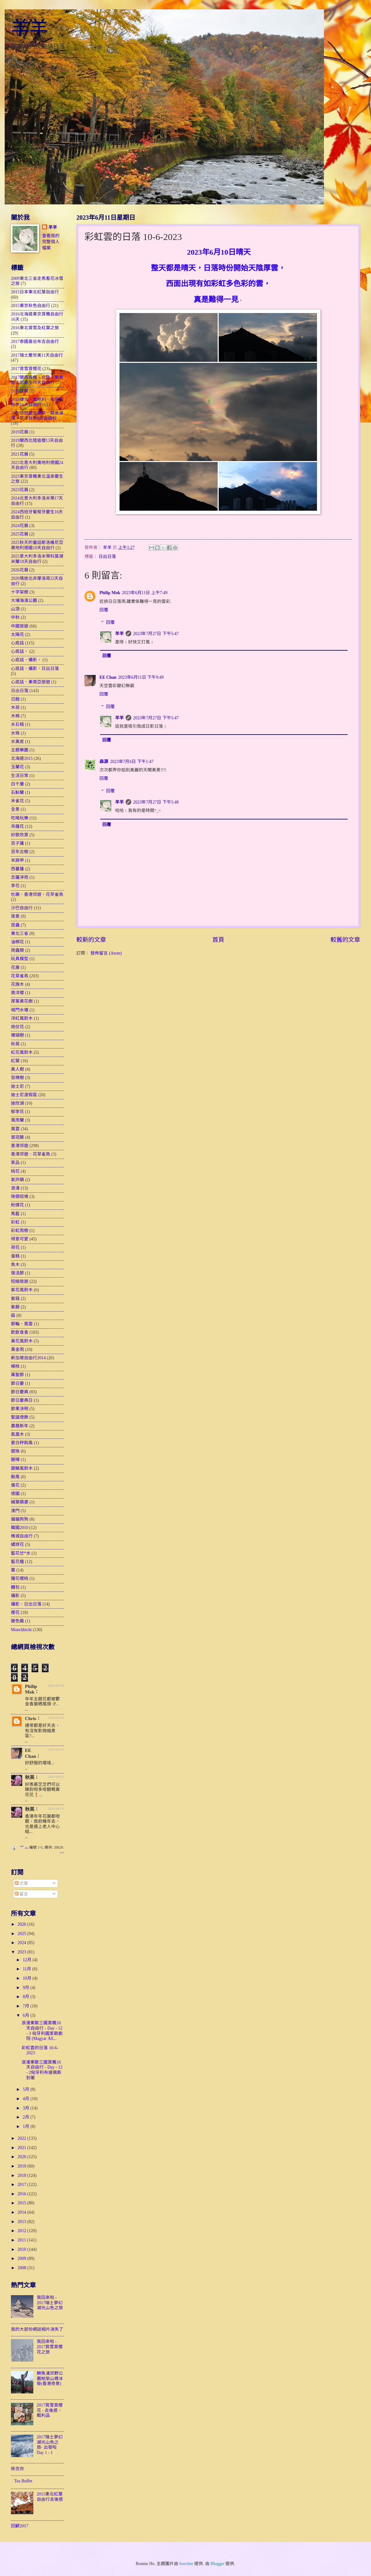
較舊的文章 (345, 939)
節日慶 (17, 1383)
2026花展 (19, 570)
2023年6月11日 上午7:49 (144, 592)
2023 (22, 1952)
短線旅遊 (19, 1281)
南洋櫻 (17, 992)
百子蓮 (17, 843)
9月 (26, 1987)
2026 (22, 1924)
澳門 (15, 1510)
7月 (26, 2006)
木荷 (15, 707)
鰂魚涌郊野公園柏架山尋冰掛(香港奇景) (50, 2378)
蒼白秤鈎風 (22, 1442)
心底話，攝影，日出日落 (35, 668)
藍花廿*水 (21, 1553)
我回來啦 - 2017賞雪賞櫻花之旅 (50, 2346)
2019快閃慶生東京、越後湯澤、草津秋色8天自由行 (37, 416)
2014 (22, 2212)
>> (62, 1853)
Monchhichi (21, 1629)
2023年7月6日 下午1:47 (131, 761)
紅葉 (15, 1060)
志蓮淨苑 (19, 877)
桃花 (15, 1171)
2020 (22, 2156)
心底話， (19, 651)
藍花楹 (17, 1561)
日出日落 (107, 556)
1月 (26, 2126)
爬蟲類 (17, 950)
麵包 (15, 1587)
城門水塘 (19, 1010)
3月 (26, 2108)
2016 (22, 2194)
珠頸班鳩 (19, 1196)
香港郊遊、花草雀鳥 (30, 1154)
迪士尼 (17, 1086)
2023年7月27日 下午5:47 (156, 633)
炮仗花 (17, 1026)
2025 (22, 1933)
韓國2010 (19, 1527)
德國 (15, 1493)
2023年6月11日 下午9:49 (141, 677)
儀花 (15, 1485)
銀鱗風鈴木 (22, 1468)
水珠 (15, 733)
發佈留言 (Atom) (106, 953)
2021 (22, 2147)
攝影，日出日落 (26, 1604)
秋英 (15, 1044)
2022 (22, 2138)
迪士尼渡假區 (24, 1094)
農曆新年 (19, 1426)
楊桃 (15, 1366)
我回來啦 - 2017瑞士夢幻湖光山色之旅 (50, 2302)
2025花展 (19, 534)
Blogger (217, 2563)
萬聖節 (17, 1374)
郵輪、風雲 (22, 1324)
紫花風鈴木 (22, 1290)
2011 (22, 2240)
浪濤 (15, 1188)
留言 (21, 1894)
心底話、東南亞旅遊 (30, 682)
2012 (22, 2230)
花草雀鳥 (19, 976)
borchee (186, 2563)
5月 (26, 2089)
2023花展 (19, 489)
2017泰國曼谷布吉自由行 (35, 341)
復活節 (17, 1273)
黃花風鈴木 (22, 1341)
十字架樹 (19, 592)
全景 (15, 809)
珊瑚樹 (17, 1035)
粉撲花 (17, 1205)
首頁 (218, 939)
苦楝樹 (17, 1077)
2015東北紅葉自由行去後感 (50, 2497)
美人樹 (17, 1069)
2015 (22, 2203)
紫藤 (15, 1307)
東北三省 (19, 933)
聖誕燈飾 (19, 1417)
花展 (15, 967)
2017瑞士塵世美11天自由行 (37, 355)
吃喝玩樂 (19, 818)
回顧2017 (19, 2526)
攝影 (15, 1595)
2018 (22, 2175)
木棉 (15, 716)
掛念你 (17, 2468)
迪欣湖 (17, 1103)
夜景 (15, 916)
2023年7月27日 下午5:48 (156, 802)
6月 (26, 2015)
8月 (26, 1996)
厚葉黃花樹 (22, 1001)
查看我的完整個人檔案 (51, 241)
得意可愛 (19, 1239)
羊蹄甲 (17, 860)
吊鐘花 (17, 826)
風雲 (15, 1129)
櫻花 (15, 1612)
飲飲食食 (19, 1332)
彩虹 (15, 1222)
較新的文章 (91, 939)
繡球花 (17, 1544)
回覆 (103, 610)
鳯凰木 (17, 1434)
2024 (22, 1942)
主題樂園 (19, 750)
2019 (22, 2166)
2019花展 (19, 432)
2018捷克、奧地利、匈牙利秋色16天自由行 (37, 402)
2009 (22, 2258)
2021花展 (19, 454)
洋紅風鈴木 (22, 1018)
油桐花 (17, 942)
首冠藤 (17, 1137)
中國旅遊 (19, 626)
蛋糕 (15, 1256)
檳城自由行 (22, 1536)
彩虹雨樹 (19, 1230)
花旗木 (17, 984)
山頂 (15, 609)
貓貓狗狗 (19, 1519)
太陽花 (17, 634)
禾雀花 (17, 801)
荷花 (15, 1247)
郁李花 (17, 1111)
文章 (21, 1883)
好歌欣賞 (19, 835)
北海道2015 (22, 758)
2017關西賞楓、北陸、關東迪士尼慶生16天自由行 (37, 380)
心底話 (17, 643)
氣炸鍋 (17, 1179)
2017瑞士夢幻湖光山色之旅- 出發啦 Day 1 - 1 (50, 2445)
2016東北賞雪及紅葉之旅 (35, 327)
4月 (26, 2098)
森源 (103, 761)
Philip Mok (109, 592)
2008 (22, 2268)
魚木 (15, 1264)
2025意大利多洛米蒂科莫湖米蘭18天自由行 (37, 559)
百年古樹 (19, 851)
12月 (27, 1960)
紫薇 (15, 1298)
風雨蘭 (17, 1120)
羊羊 (29, 28)
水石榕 (17, 724)
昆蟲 (15, 925)
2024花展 (19, 525)
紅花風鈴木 (22, 1052)
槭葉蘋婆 (19, 1502)
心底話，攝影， (26, 659)
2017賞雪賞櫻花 (26, 368)
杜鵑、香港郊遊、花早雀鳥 (37, 894)
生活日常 (19, 775)
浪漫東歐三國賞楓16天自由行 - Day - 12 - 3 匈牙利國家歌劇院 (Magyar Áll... (42, 2031)
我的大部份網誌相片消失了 (37, 2329)
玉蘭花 (17, 767)
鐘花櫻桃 (19, 1578)
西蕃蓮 (17, 869)
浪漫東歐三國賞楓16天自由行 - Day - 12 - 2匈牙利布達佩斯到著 (42, 2070)
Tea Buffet (23, 2481)
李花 (15, 885)
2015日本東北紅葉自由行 (35, 292)
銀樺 (15, 1459)
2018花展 (19, 391)
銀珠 (15, 1451)
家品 (15, 1162)
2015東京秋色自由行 (30, 305)
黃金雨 (17, 1349)
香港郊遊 (19, 1145)
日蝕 (15, 699)
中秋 (15, 617)
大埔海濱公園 (24, 600)
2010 (22, 2249)
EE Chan (107, 677)
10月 (27, 1978)
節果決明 (19, 1408)
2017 (22, 2184)
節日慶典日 (22, 1400)
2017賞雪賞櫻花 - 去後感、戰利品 (50, 2410)
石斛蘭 (17, 792)
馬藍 (15, 1213)
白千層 (17, 784)
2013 (22, 2221)
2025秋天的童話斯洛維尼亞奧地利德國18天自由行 (37, 545)
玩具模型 (19, 958)
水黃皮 (17, 741)
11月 (27, 1969)
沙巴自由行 (22, 908)
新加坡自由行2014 (28, 1358)
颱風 (15, 1476)
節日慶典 (19, 1392)
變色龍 (17, 1621)
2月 (26, 2117)
